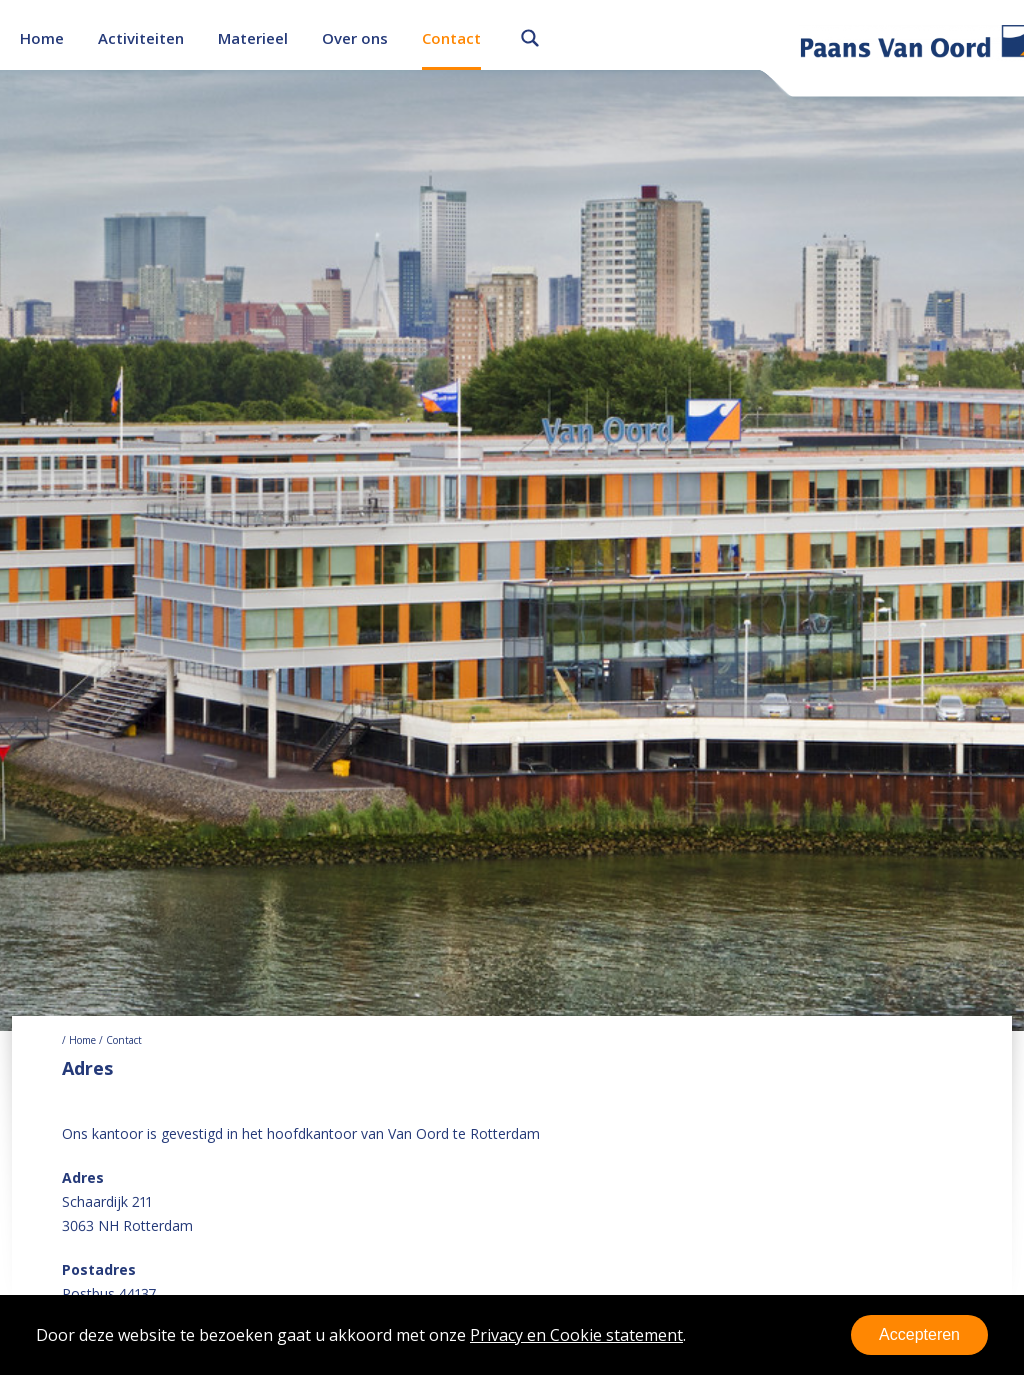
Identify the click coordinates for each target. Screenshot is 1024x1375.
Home (42, 38)
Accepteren (919, 1334)
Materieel (253, 38)
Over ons (355, 38)
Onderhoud (133, 43)
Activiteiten (141, 38)
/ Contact (119, 1040)
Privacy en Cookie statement (576, 1335)
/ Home (79, 1040)
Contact (451, 38)
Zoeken (530, 35)
